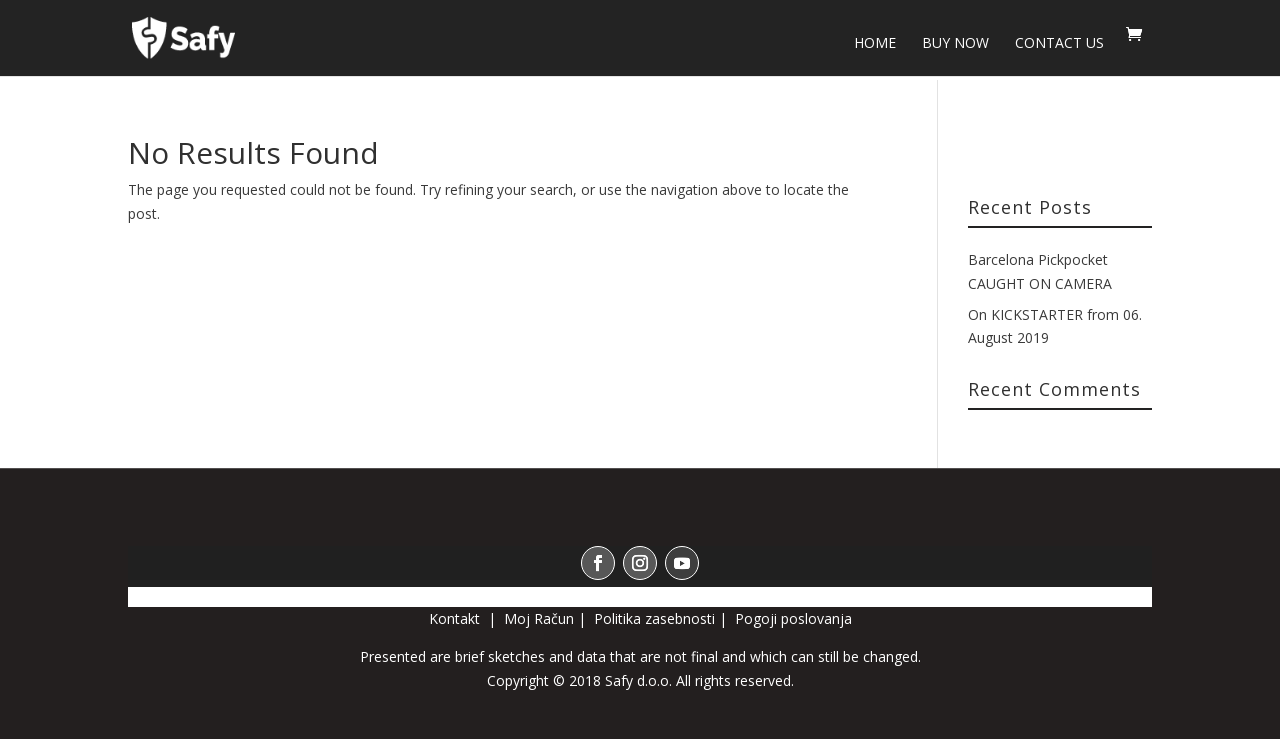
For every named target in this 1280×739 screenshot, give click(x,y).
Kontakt (456, 618)
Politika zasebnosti (654, 618)
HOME (875, 44)
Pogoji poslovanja (793, 618)
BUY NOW (955, 44)
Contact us (1059, 44)
